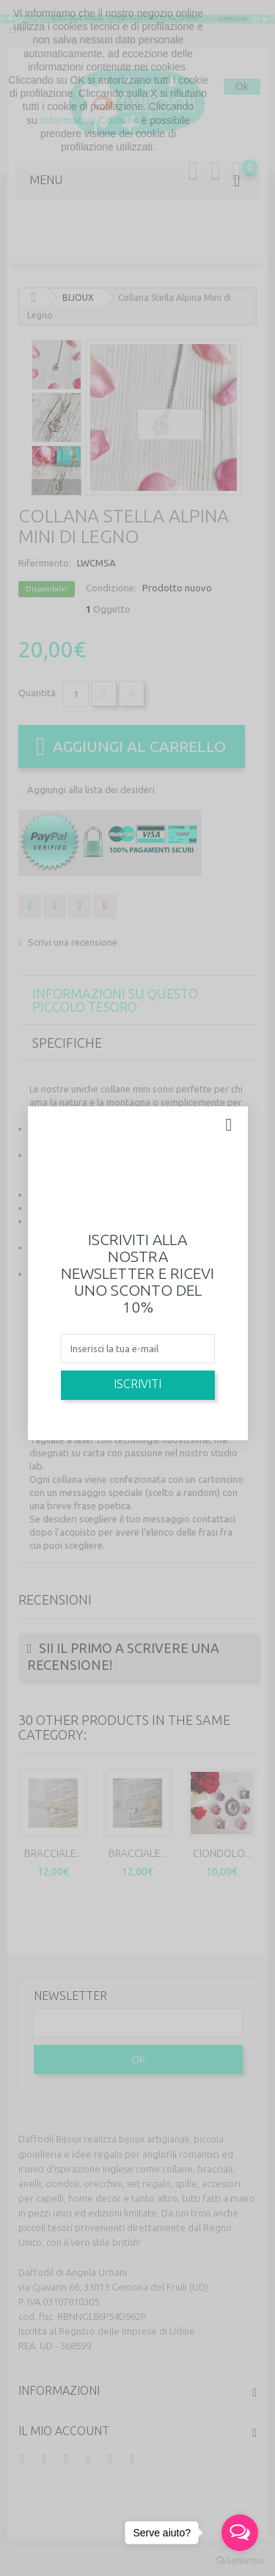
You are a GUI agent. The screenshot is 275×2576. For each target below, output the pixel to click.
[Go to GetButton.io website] (239, 2561)
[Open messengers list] (239, 2532)
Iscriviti (137, 1383)
